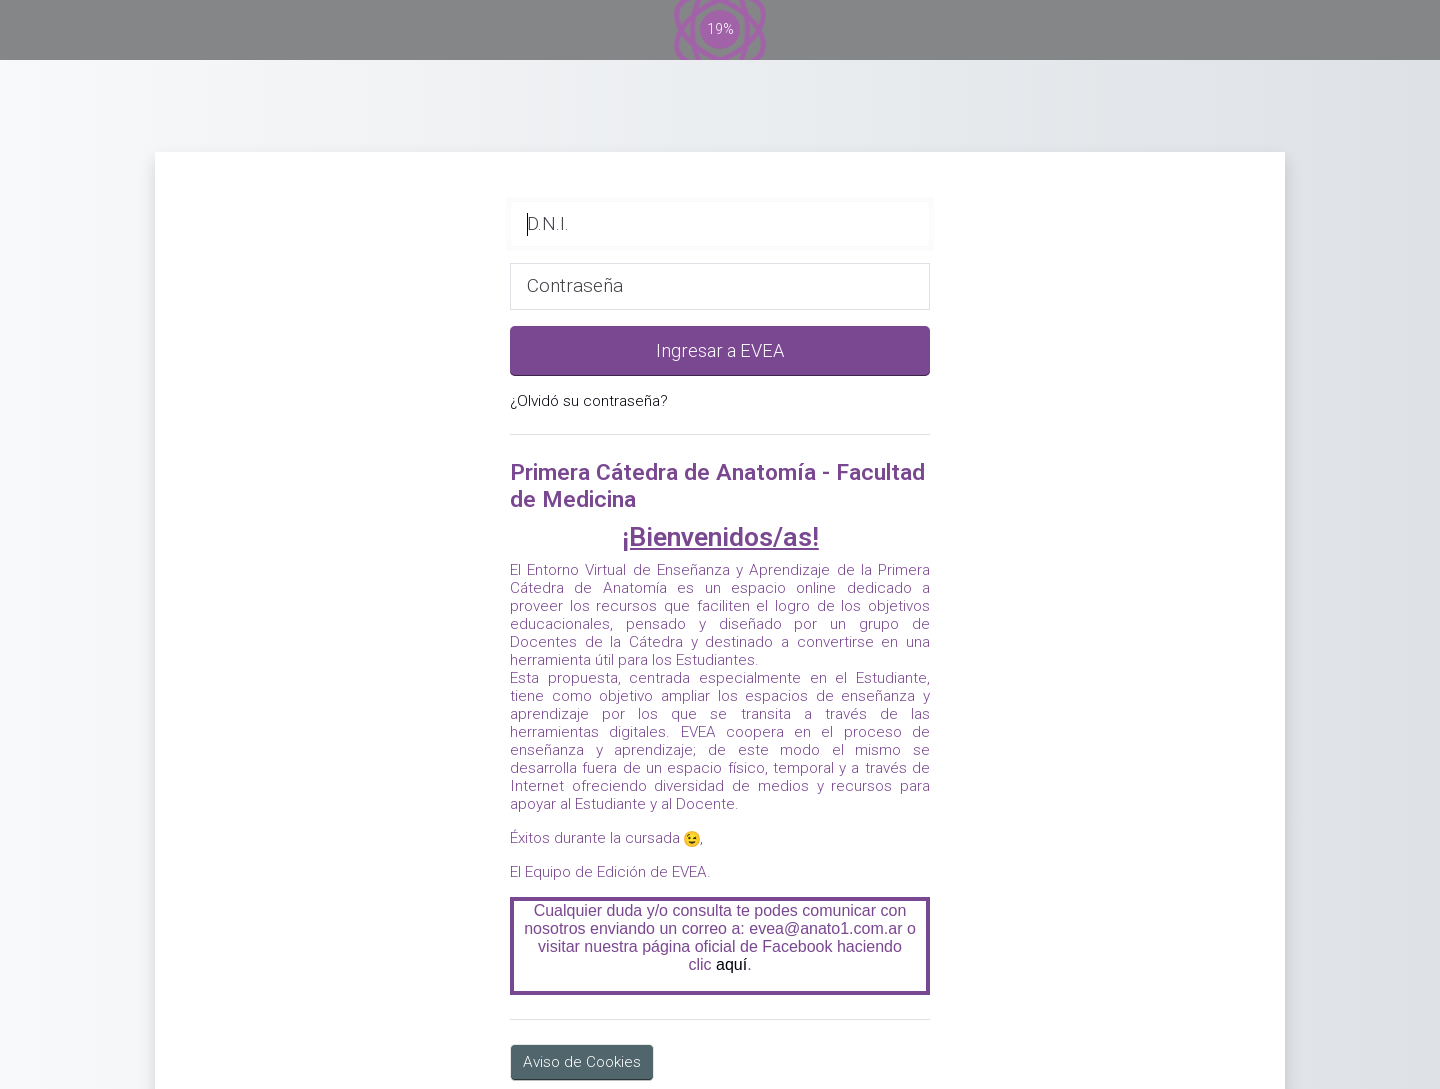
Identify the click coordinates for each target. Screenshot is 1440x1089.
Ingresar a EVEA (720, 350)
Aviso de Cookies (582, 1062)
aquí (731, 964)
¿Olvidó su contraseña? (589, 401)
